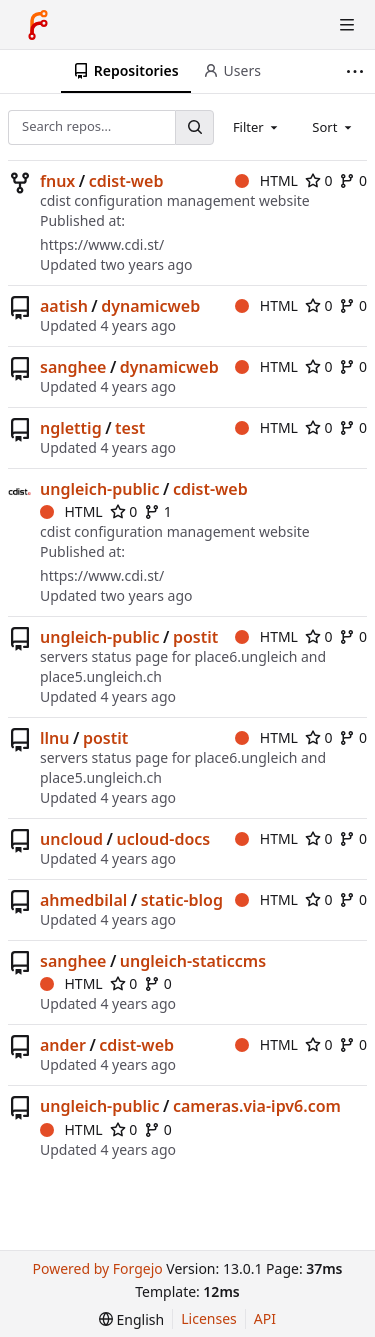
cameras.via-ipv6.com (257, 1106)
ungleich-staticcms (193, 961)
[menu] (131, 1319)
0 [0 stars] (319, 180)
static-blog (182, 900)
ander (63, 1045)
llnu (54, 738)
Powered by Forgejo (97, 1268)
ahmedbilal (83, 900)
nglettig (71, 428)
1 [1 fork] (158, 511)
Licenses (209, 1318)
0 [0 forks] (353, 180)
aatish (64, 306)
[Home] (38, 25)
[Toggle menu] (347, 25)
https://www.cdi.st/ (102, 244)
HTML (266, 180)
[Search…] (194, 127)
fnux (57, 181)
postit (195, 637)
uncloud (71, 839)
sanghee (73, 367)
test (130, 428)
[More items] (357, 71)
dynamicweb (150, 306)
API (265, 1318)
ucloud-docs (163, 839)
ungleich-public (100, 489)
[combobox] (257, 127)
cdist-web (126, 181)
